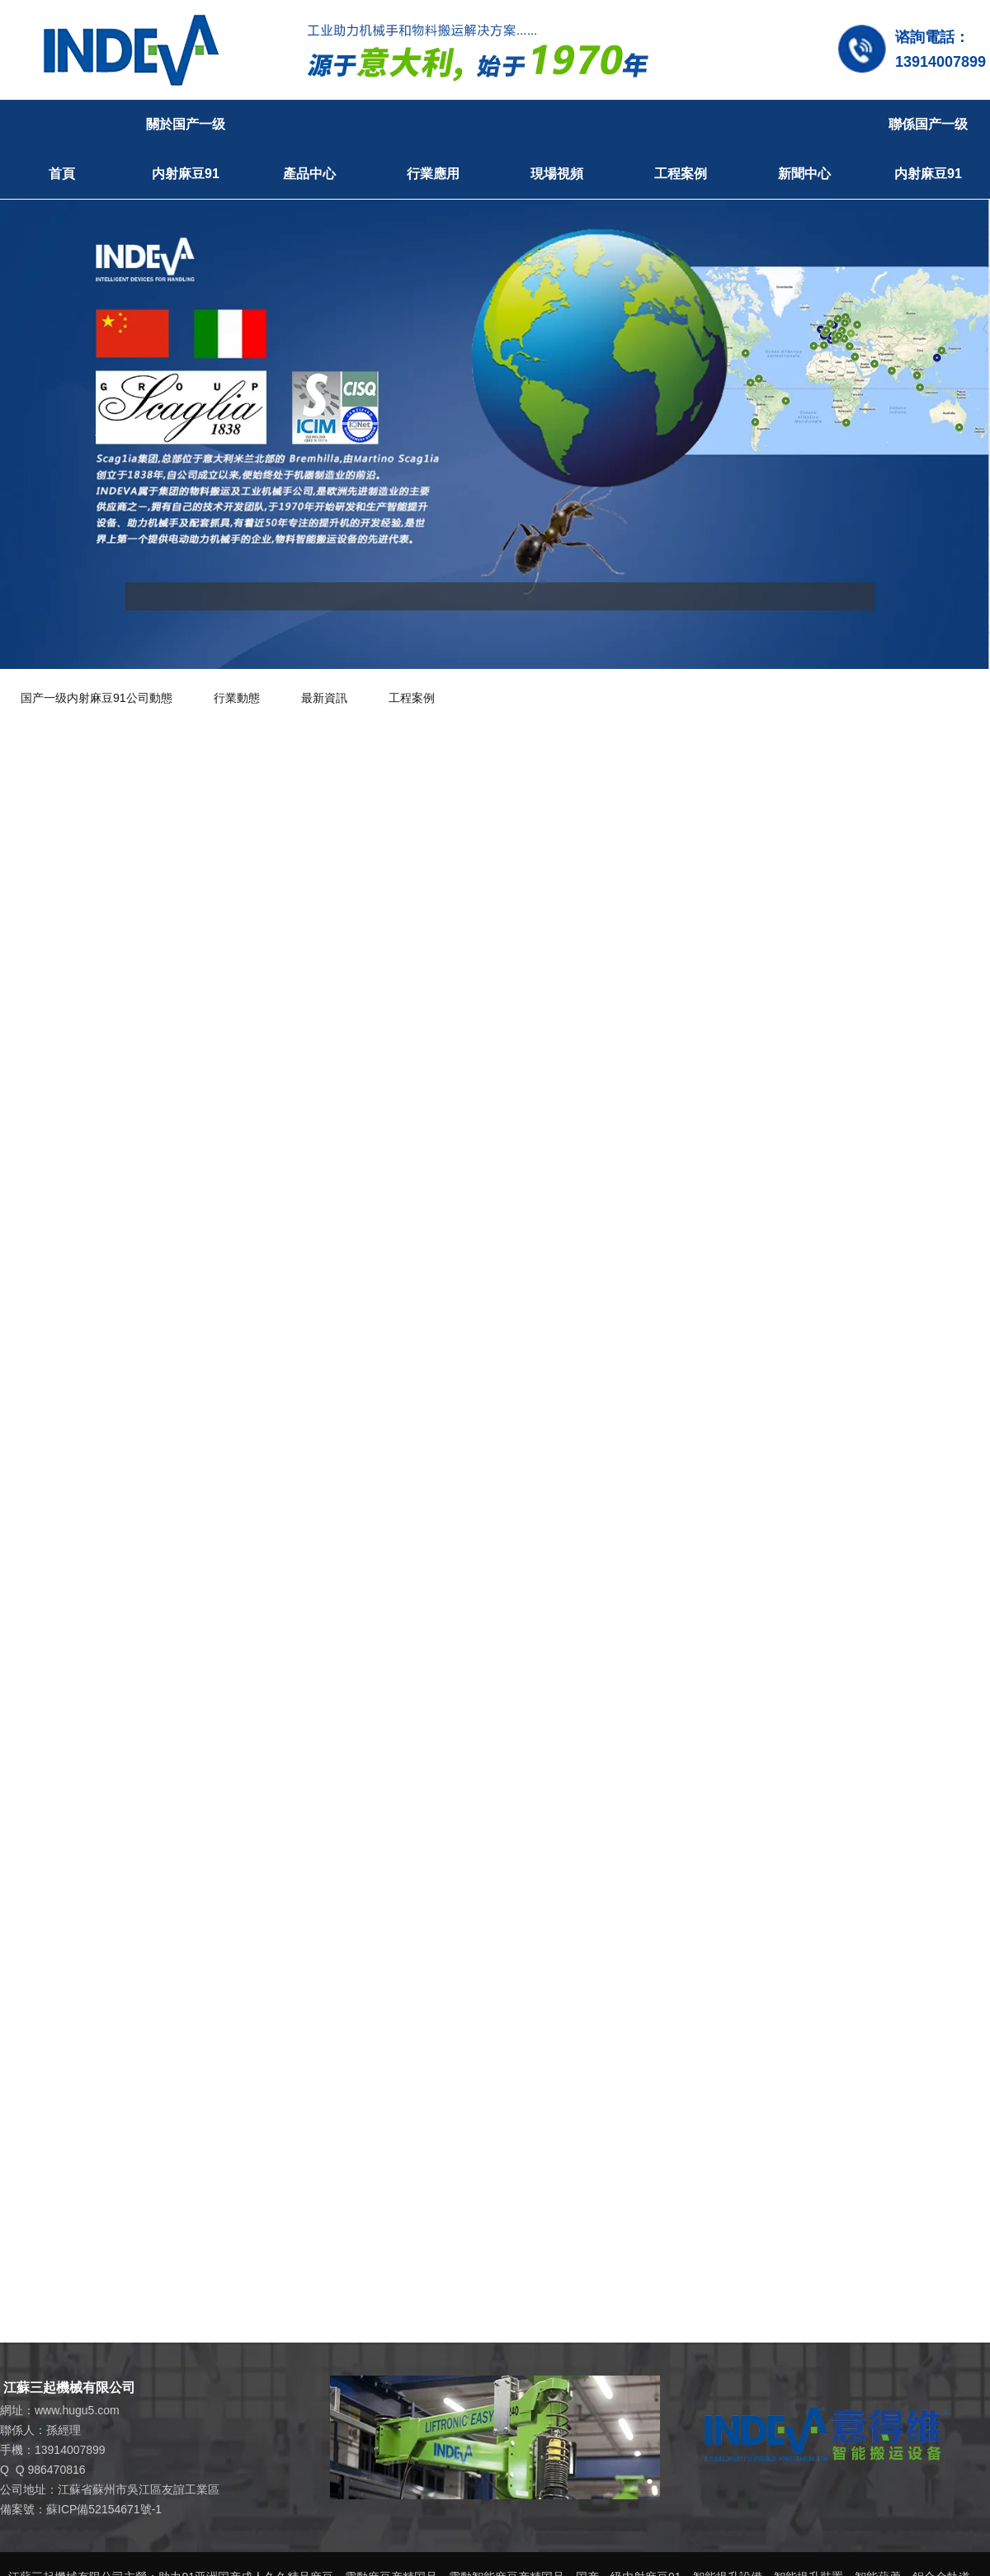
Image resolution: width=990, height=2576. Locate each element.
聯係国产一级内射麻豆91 (928, 149)
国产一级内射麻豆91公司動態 (96, 697)
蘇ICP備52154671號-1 (104, 2509)
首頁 (62, 174)
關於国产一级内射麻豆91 (185, 149)
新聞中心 (804, 174)
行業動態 (237, 697)
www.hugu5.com (77, 2410)
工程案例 (680, 174)
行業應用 (433, 174)
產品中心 (309, 174)
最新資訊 (324, 697)
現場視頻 (556, 174)
